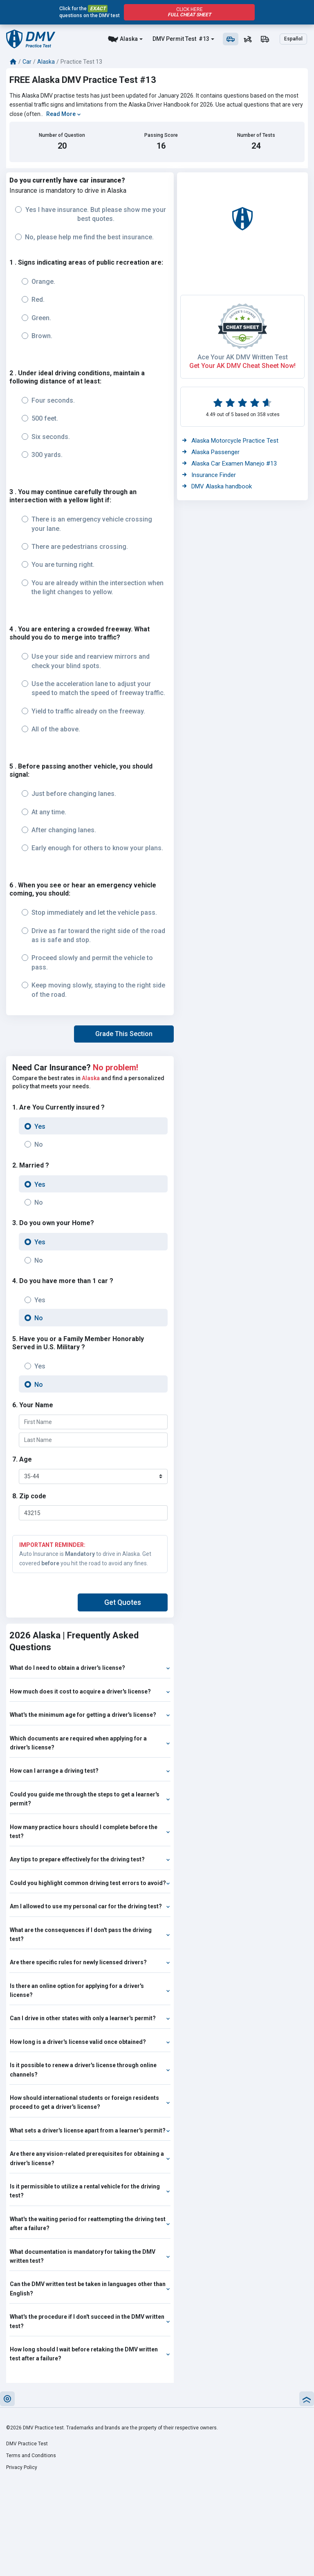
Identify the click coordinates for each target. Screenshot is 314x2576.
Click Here (189, 12)
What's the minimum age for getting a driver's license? (90, 1714)
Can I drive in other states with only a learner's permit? (90, 2018)
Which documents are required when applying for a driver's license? (90, 1743)
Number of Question (62, 135)
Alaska (129, 39)
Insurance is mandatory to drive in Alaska (67, 190)
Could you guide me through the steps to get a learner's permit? (90, 1799)
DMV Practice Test (27, 2444)
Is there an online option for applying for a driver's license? (90, 1990)
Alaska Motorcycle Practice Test (230, 440)
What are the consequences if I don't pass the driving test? (90, 1934)
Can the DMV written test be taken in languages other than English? (90, 2288)
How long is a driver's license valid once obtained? (90, 2041)
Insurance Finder (209, 475)
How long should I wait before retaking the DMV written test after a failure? (90, 2354)
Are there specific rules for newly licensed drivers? (90, 1962)
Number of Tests (256, 135)
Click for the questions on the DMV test (89, 11)
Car (26, 61)
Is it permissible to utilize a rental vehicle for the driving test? (90, 2191)
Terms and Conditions (31, 2455)
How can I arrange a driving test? (90, 1770)
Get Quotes (122, 1602)
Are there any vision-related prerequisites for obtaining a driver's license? (90, 2158)
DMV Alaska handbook (217, 486)
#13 (203, 39)
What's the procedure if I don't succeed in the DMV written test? (90, 2321)
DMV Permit (168, 39)
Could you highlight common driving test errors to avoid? (90, 1883)
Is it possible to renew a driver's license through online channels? (90, 2069)
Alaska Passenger (211, 452)
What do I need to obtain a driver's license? (90, 1667)
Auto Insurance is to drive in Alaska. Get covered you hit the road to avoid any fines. (90, 1553)
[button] (124, 1034)
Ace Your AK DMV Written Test (242, 357)
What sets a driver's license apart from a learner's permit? (90, 2130)
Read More (63, 114)
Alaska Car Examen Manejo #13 (229, 463)
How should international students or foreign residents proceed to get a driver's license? (90, 2102)
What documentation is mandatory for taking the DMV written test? (90, 2256)
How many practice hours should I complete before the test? (90, 1831)
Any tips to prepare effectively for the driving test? (90, 1859)
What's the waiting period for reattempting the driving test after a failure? (90, 2223)
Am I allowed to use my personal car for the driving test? (90, 1906)
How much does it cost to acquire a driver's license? (90, 1691)
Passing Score (161, 135)
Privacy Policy (21, 2467)
